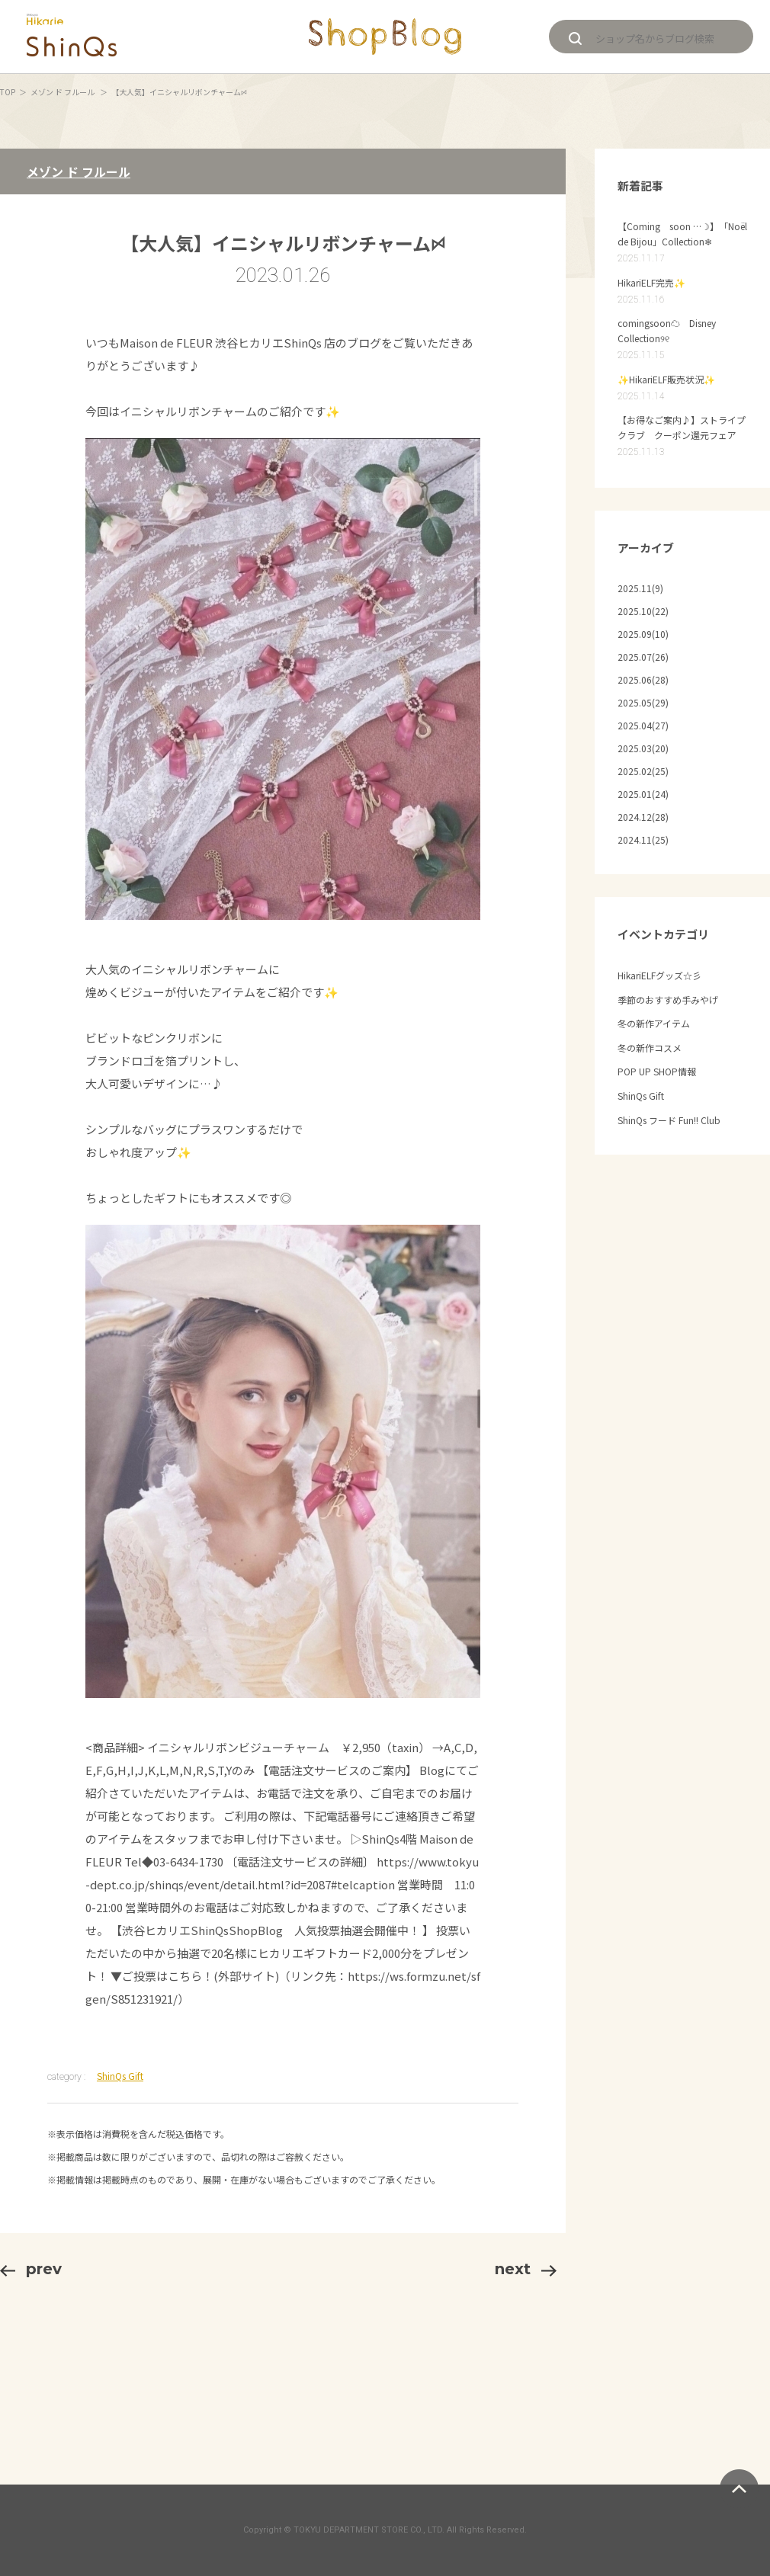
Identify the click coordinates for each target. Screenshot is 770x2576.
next (526, 2269)
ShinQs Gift (120, 2075)
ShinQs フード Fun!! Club (669, 1119)
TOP (7, 92)
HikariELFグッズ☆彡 (659, 975)
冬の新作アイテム (654, 1023)
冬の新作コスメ (650, 1047)
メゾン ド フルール (63, 92)
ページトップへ (739, 2488)
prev (31, 2269)
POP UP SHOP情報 (657, 1071)
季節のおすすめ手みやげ (668, 999)
